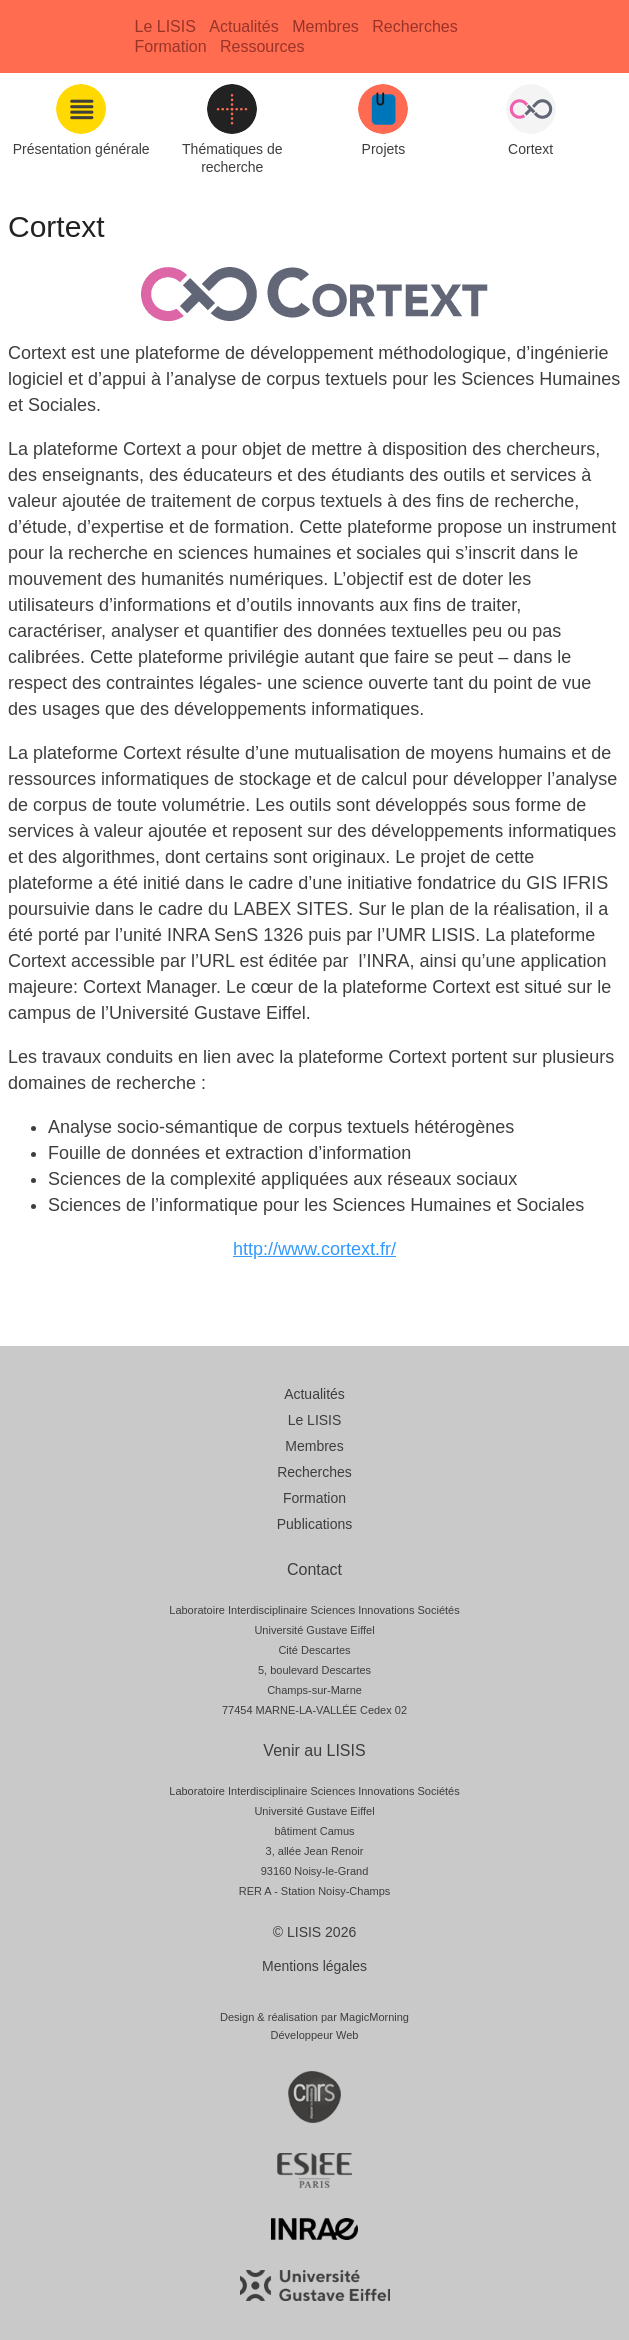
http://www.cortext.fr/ (314, 1249)
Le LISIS (165, 26)
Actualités (243, 26)
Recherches (414, 26)
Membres (325, 26)
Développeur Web (315, 2035)
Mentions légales (314, 1966)
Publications (315, 1524)
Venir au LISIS (314, 1750)
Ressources (262, 46)
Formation (171, 46)
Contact (314, 1569)
